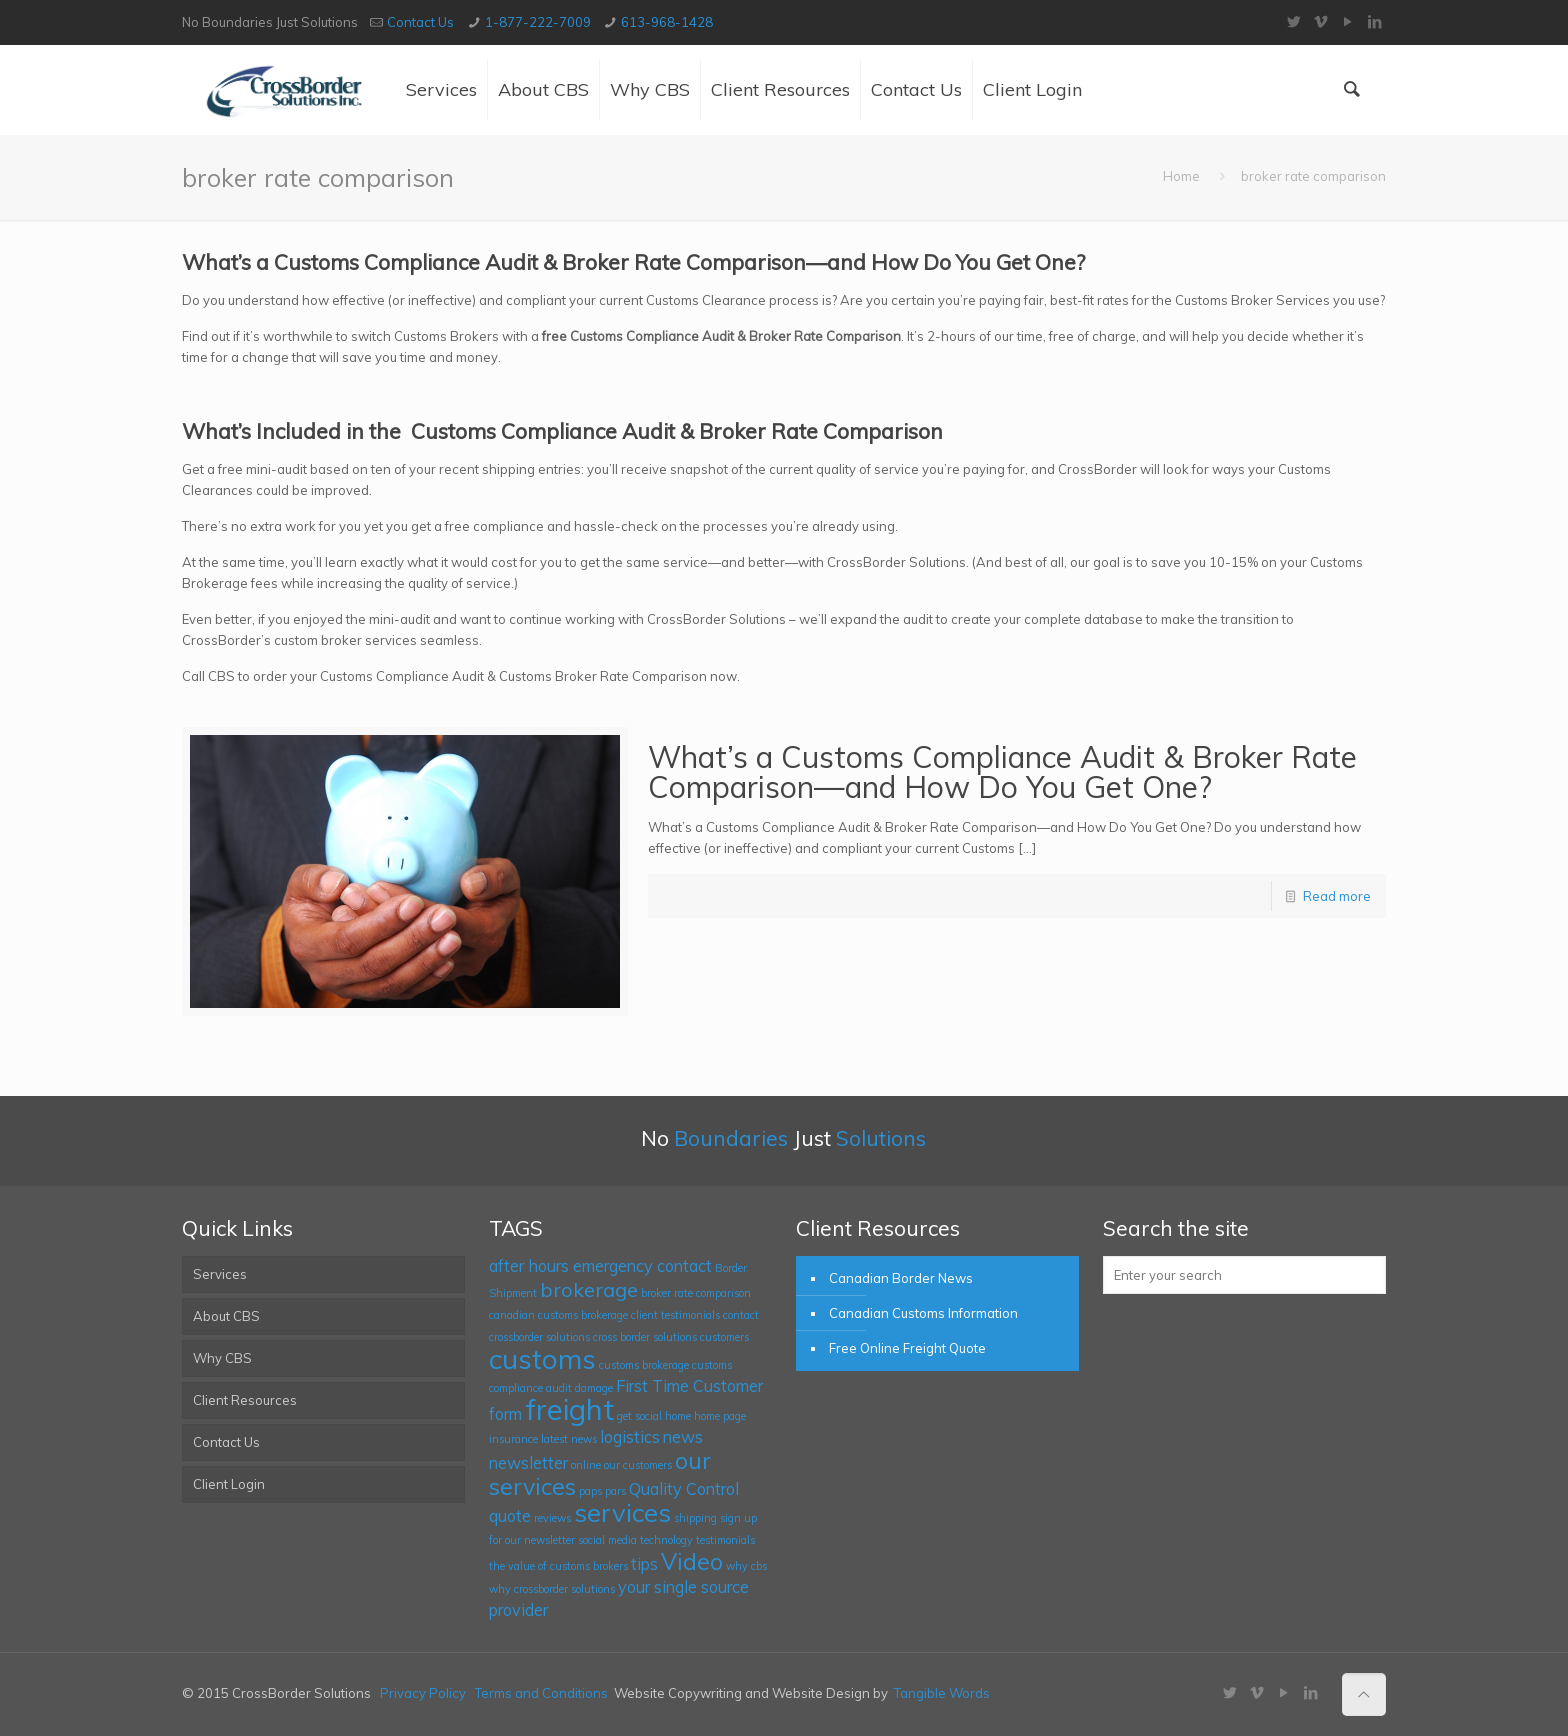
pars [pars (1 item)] (615, 1491)
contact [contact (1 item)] (741, 1315)
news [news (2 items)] (683, 1437)
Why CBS (222, 1358)
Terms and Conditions (541, 1693)
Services (220, 1274)
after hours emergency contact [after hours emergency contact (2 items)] (600, 1266)
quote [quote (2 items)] (510, 1516)
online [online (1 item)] (586, 1465)
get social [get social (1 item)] (639, 1416)
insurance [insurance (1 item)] (513, 1439)
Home (1181, 176)
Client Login (229, 1484)
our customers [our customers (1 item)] (638, 1465)
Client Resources (245, 1400)
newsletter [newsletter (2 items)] (528, 1463)
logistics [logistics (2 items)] (630, 1437)
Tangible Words (942, 1693)
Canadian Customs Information (923, 1313)
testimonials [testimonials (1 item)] (725, 1540)
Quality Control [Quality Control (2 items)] (684, 1489)
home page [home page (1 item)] (720, 1416)
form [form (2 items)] (505, 1414)
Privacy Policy (423, 1693)
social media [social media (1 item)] (607, 1540)
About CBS (226, 1316)
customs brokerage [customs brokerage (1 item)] (644, 1365)
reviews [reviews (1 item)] (552, 1518)
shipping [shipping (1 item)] (695, 1518)
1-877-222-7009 (538, 22)
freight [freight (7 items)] (569, 1409)
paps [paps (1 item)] (590, 1491)
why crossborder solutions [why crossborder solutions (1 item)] (552, 1589)
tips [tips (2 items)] (644, 1564)
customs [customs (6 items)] (542, 1358)
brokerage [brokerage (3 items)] (589, 1289)
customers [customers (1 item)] (724, 1337)
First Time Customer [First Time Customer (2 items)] (689, 1386)
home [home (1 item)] (678, 1416)
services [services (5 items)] (622, 1512)
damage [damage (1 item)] (594, 1388)
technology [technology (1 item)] (666, 1540)
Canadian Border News (901, 1278)
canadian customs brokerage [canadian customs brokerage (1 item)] (558, 1315)
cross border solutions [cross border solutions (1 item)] (645, 1337)
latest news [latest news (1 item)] (569, 1439)
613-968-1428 (667, 22)
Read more (1337, 896)
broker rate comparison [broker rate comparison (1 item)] (696, 1293)
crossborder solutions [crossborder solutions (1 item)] (539, 1337)
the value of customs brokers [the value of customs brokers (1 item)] (558, 1566)
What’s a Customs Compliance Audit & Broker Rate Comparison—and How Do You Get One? (1002, 772)
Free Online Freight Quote (907, 1348)
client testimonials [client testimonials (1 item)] (675, 1315)
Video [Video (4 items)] (692, 1561)
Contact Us (420, 22)
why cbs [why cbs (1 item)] (746, 1566)
